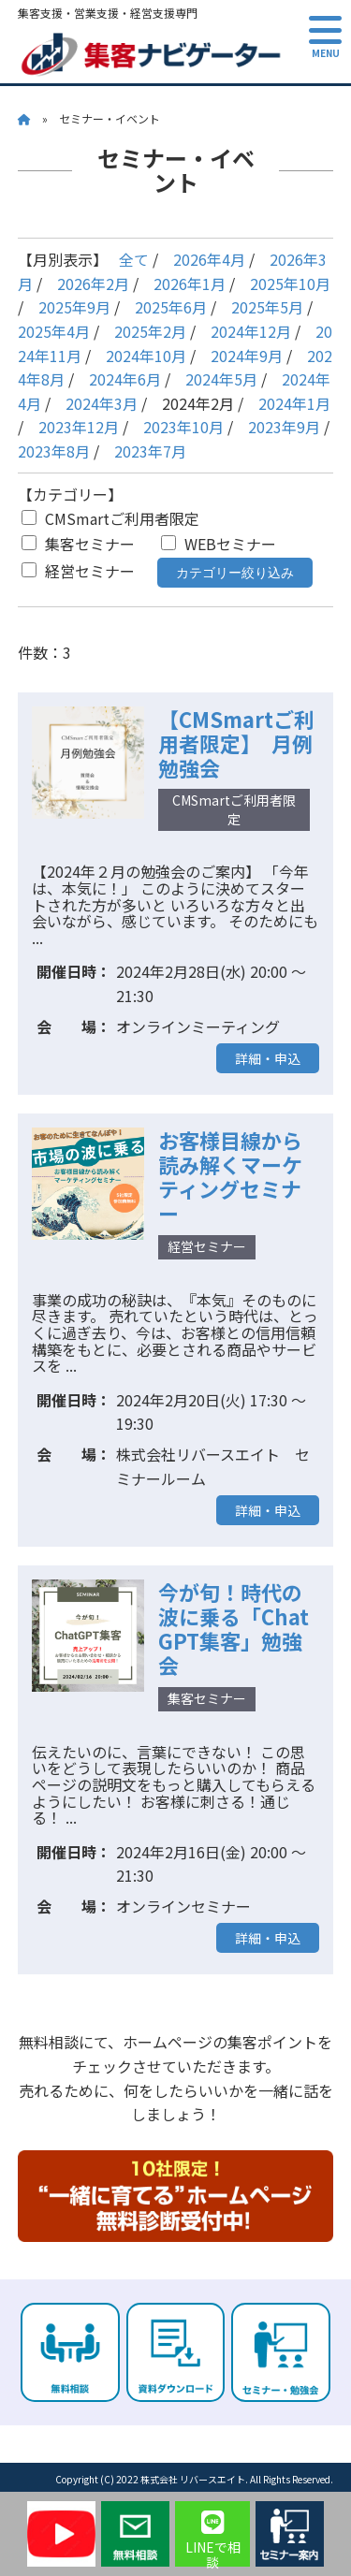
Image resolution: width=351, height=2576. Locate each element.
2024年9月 (247, 355)
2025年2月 (150, 331)
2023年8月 (54, 451)
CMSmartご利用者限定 (110, 518)
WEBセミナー (218, 543)
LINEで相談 (213, 2538)
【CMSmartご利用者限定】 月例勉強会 (236, 743)
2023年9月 (284, 426)
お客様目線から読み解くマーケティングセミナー (230, 1176)
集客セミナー (78, 543)
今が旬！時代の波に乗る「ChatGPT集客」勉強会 (233, 1628)
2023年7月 (150, 451)
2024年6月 (125, 379)
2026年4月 (209, 259)
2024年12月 (251, 331)
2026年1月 (190, 283)
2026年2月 (93, 283)
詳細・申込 (267, 1058)
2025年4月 (54, 331)
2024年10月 (146, 355)
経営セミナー (78, 571)
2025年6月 (171, 307)
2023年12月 (78, 426)
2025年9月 (74, 307)
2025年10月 (290, 283)
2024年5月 (221, 379)
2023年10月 (183, 426)
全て (134, 259)
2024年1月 (294, 403)
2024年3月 (102, 403)
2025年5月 (267, 307)
